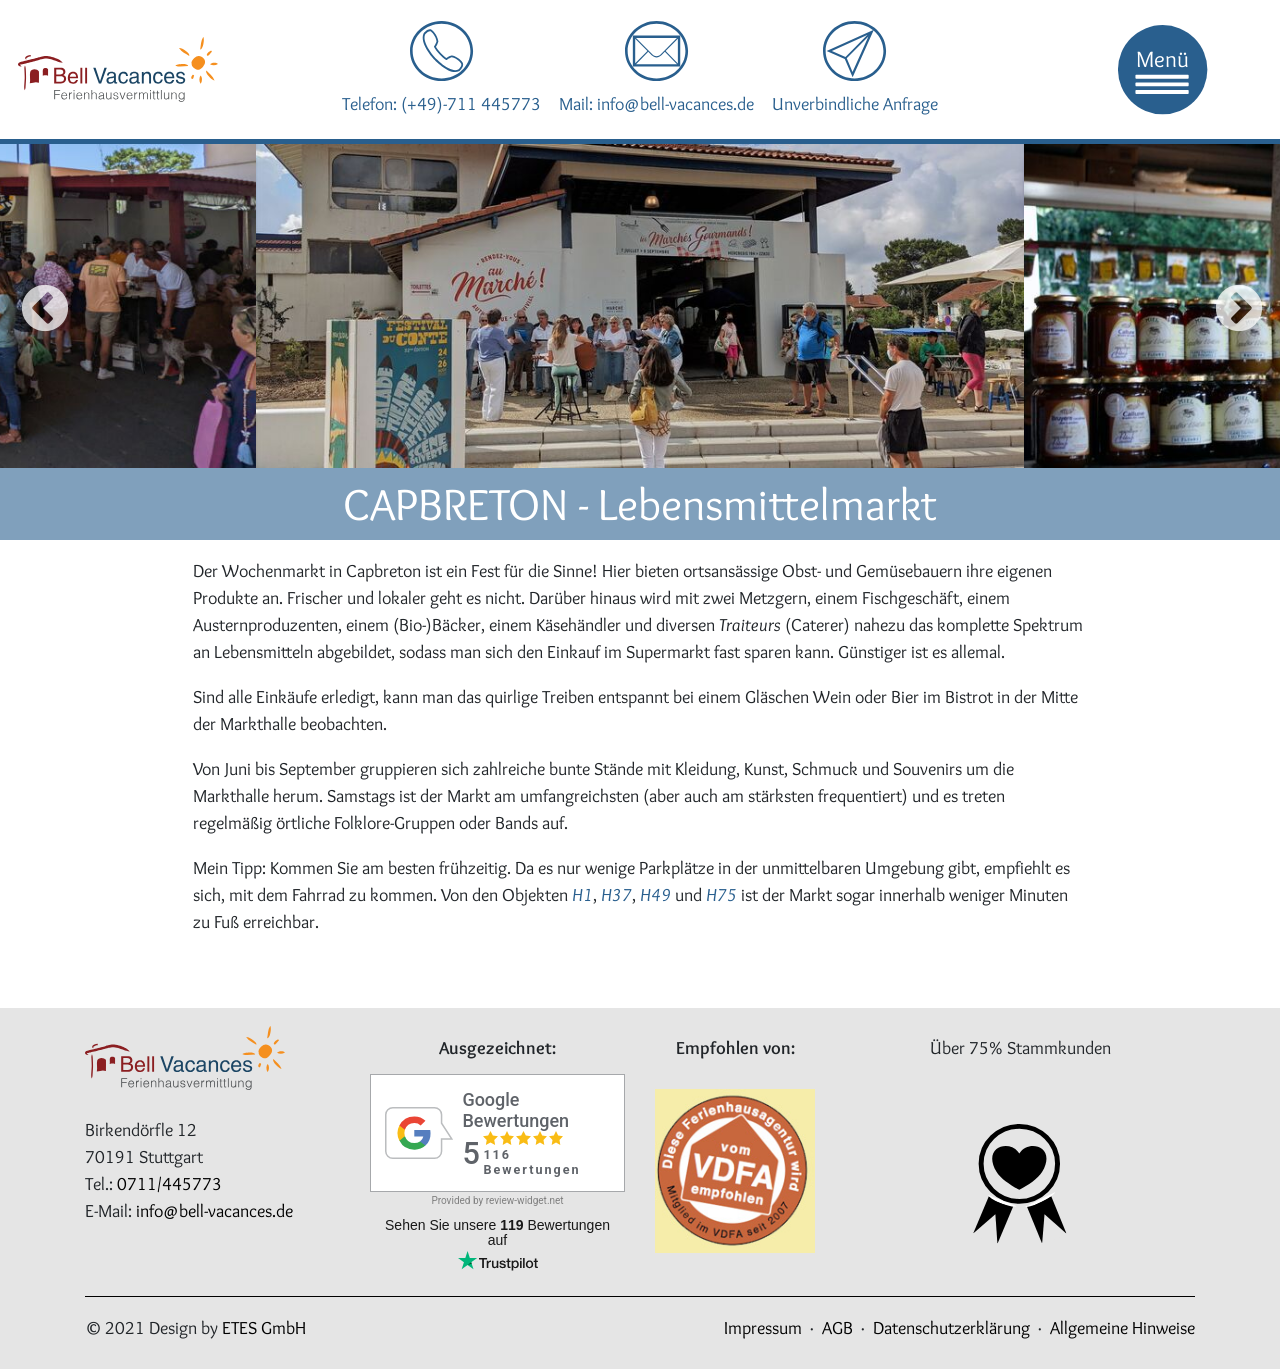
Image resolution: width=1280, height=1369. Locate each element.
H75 (721, 895)
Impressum (763, 1328)
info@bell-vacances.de (214, 1211)
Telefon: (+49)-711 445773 (441, 104)
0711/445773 (169, 1184)
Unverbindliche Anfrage (855, 104)
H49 (655, 895)
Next (1232, 306)
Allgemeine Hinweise (1122, 1328)
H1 (582, 895)
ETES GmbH (264, 1328)
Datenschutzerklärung (951, 1328)
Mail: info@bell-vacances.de (656, 104)
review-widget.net (525, 1200)
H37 (616, 895)
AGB (837, 1328)
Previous (28, 306)
